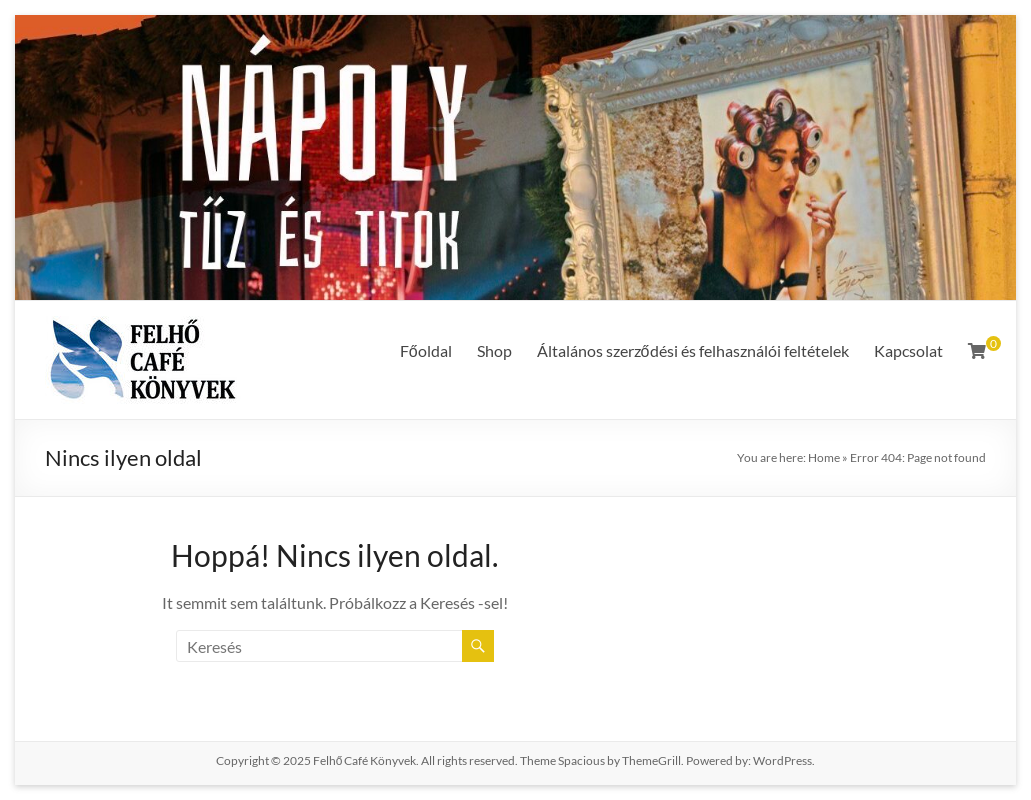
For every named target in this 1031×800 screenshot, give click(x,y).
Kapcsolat (908, 350)
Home (824, 457)
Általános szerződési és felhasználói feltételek (693, 350)
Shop (494, 350)
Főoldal (426, 350)
